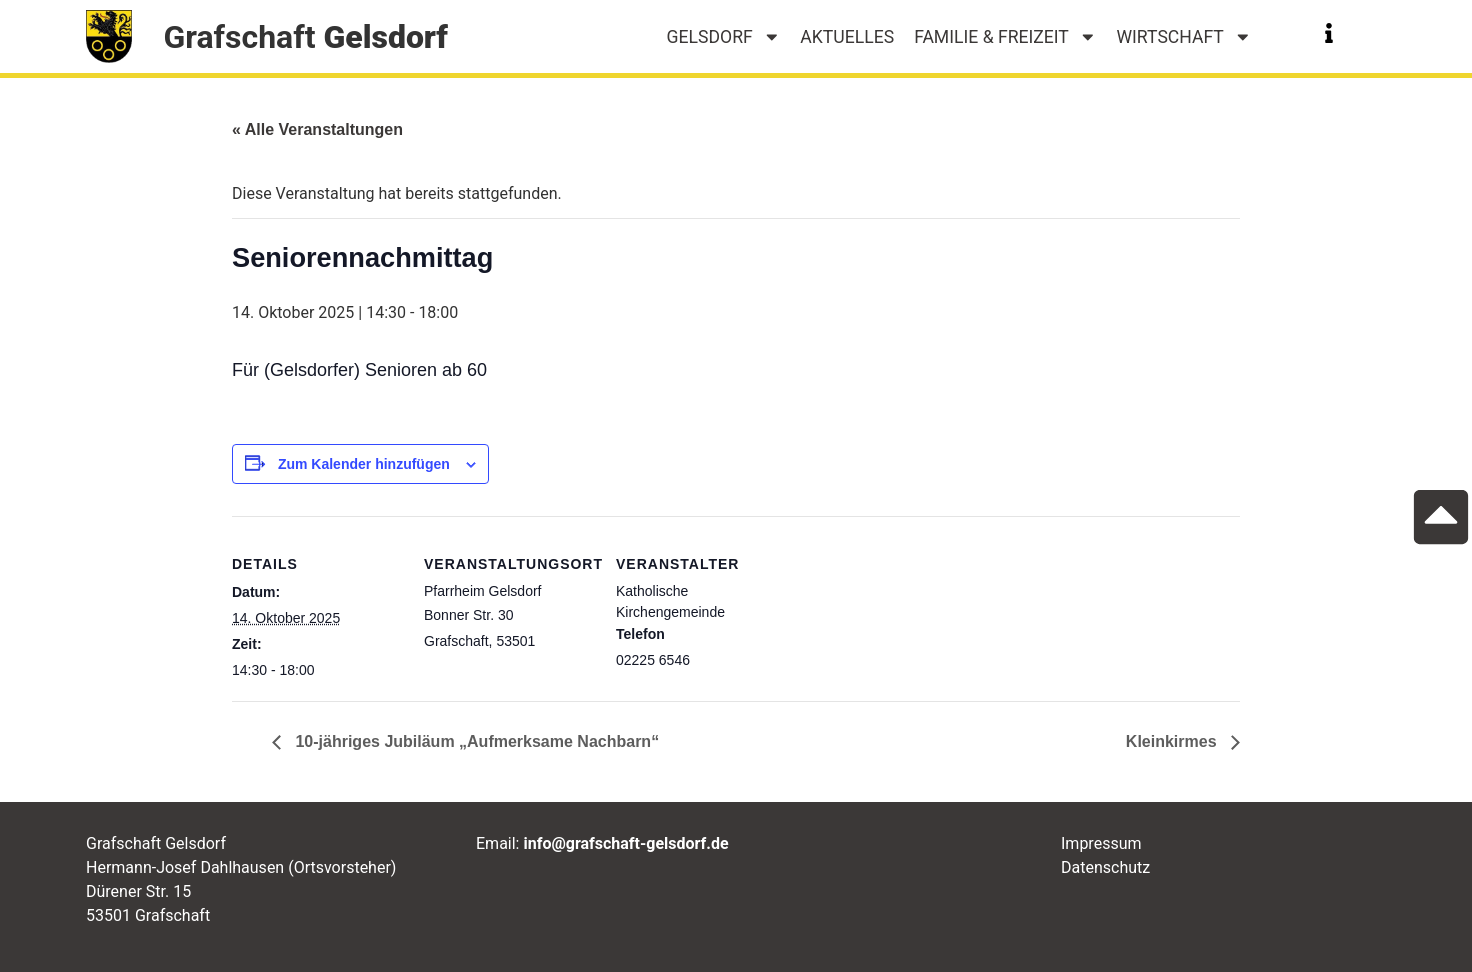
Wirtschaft (1183, 37)
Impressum (1101, 843)
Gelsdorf (724, 37)
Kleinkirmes (1173, 741)
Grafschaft (305, 37)
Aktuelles (847, 37)
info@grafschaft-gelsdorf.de (625, 843)
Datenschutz (1105, 867)
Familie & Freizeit (1005, 37)
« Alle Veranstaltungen (317, 129)
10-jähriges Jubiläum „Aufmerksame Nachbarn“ (475, 741)
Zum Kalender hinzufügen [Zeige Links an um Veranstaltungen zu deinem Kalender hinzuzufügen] (364, 464)
